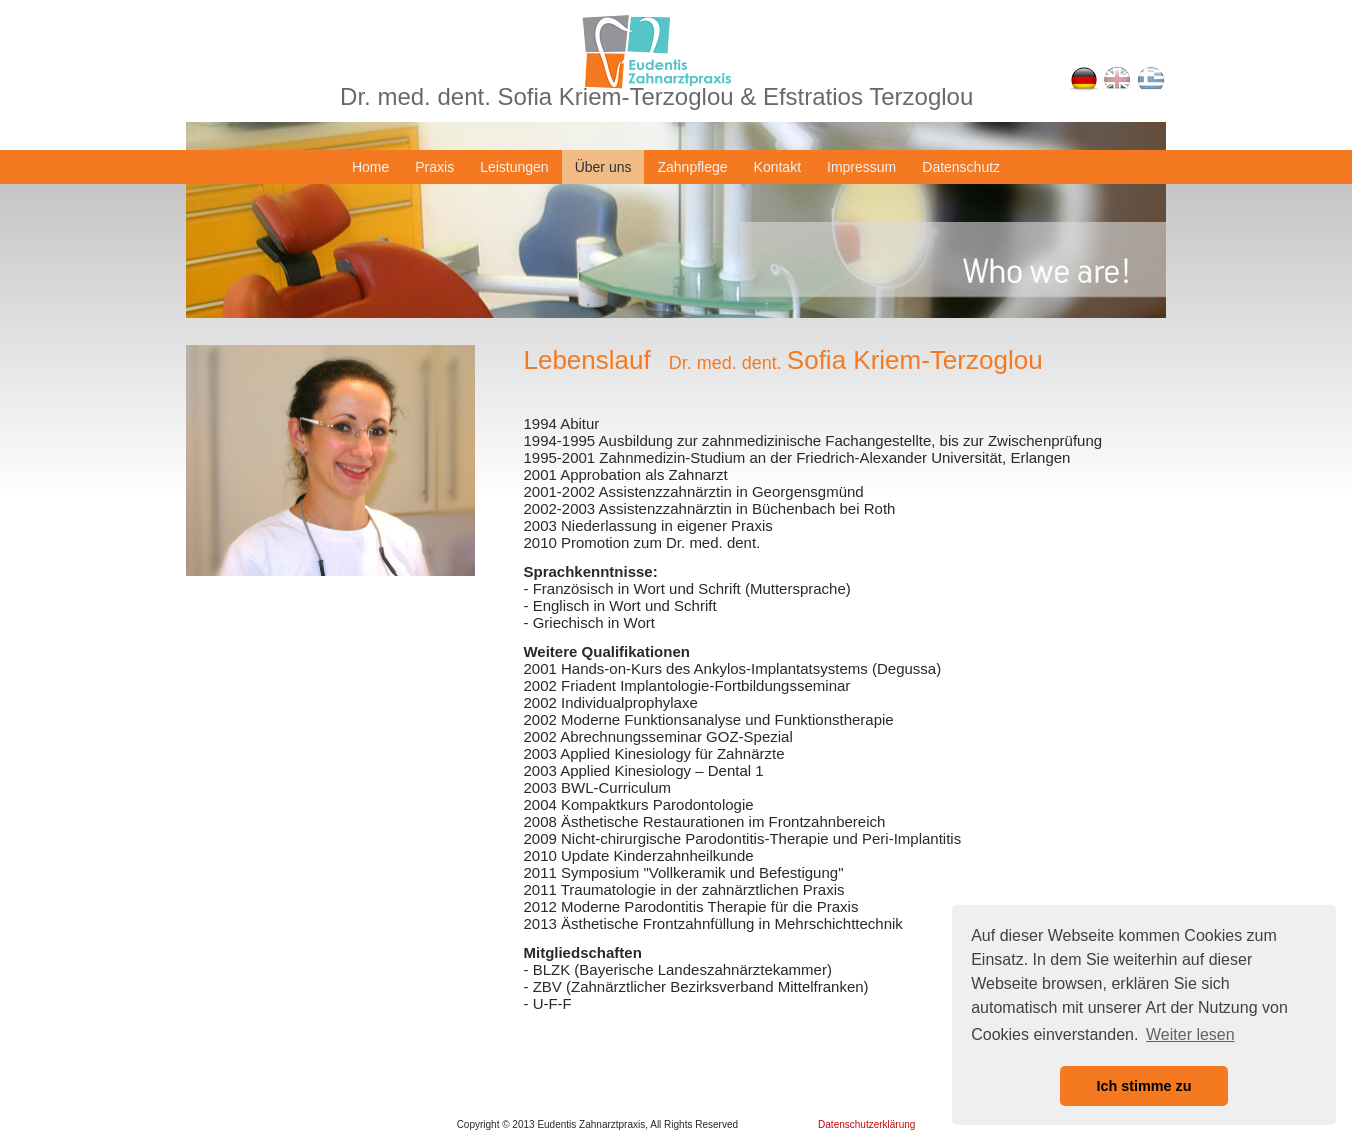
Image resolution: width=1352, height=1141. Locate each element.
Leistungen (514, 167)
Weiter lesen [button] (1190, 1034)
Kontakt (777, 167)
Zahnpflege (692, 167)
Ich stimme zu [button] (1143, 1086)
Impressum (861, 167)
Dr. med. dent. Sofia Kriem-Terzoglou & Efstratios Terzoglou (656, 96)
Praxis (434, 167)
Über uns (603, 167)
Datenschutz (961, 167)
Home (370, 167)
